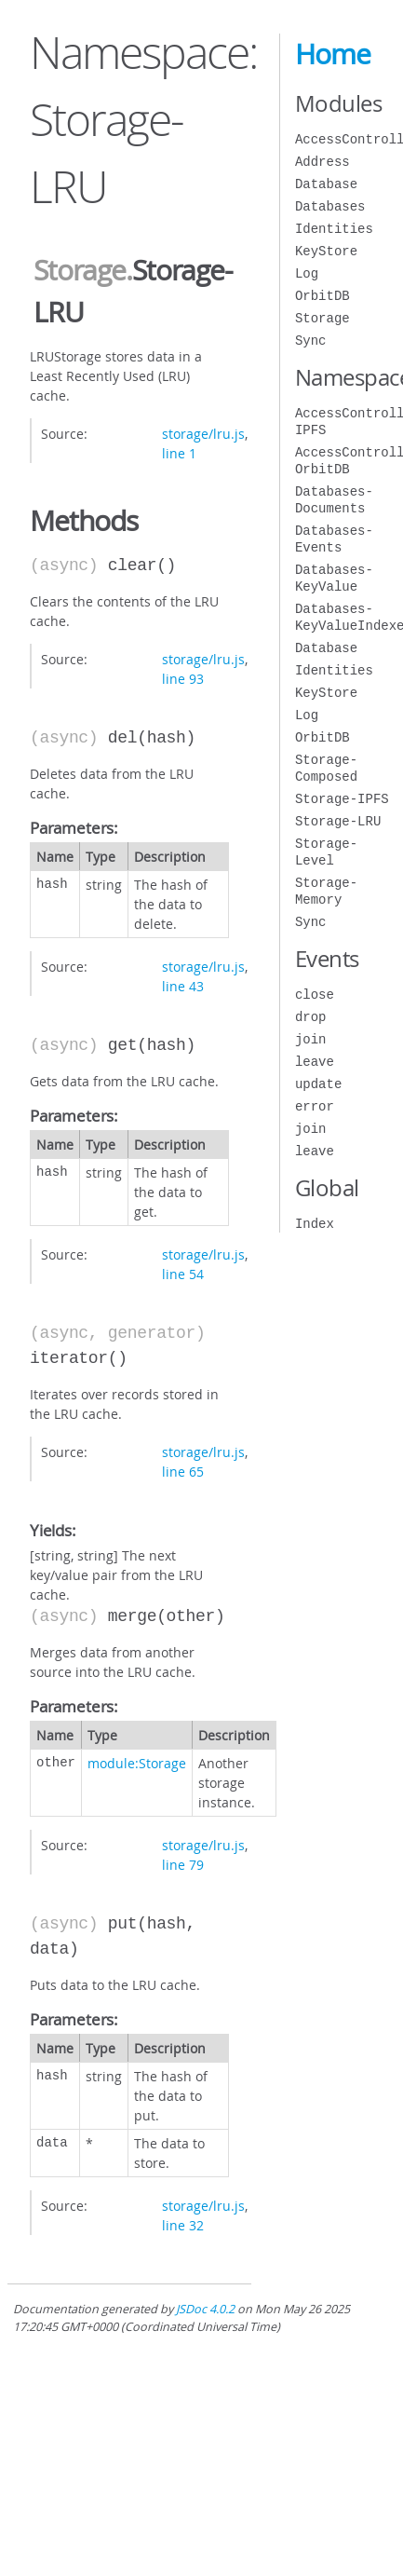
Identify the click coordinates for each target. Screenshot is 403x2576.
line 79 (183, 1865)
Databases (330, 206)
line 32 (183, 2225)
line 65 (183, 1471)
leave (314, 1061)
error (314, 1106)
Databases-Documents (334, 500)
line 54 (183, 1274)
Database (326, 184)
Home (332, 54)
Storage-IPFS (342, 799)
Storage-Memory (326, 891)
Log (306, 273)
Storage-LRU (338, 821)
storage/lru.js (203, 434)
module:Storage (136, 1763)
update (318, 1084)
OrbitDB (322, 296)
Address (322, 161)
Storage (80, 270)
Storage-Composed (326, 768)
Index (314, 1224)
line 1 (179, 453)
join (311, 1039)
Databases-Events (334, 539)
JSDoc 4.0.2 (205, 2309)
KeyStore (326, 251)
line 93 (183, 679)
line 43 (183, 986)
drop (311, 1017)
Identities (334, 229)
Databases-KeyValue (334, 578)
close (314, 994)
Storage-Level (326, 852)
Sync (311, 340)
